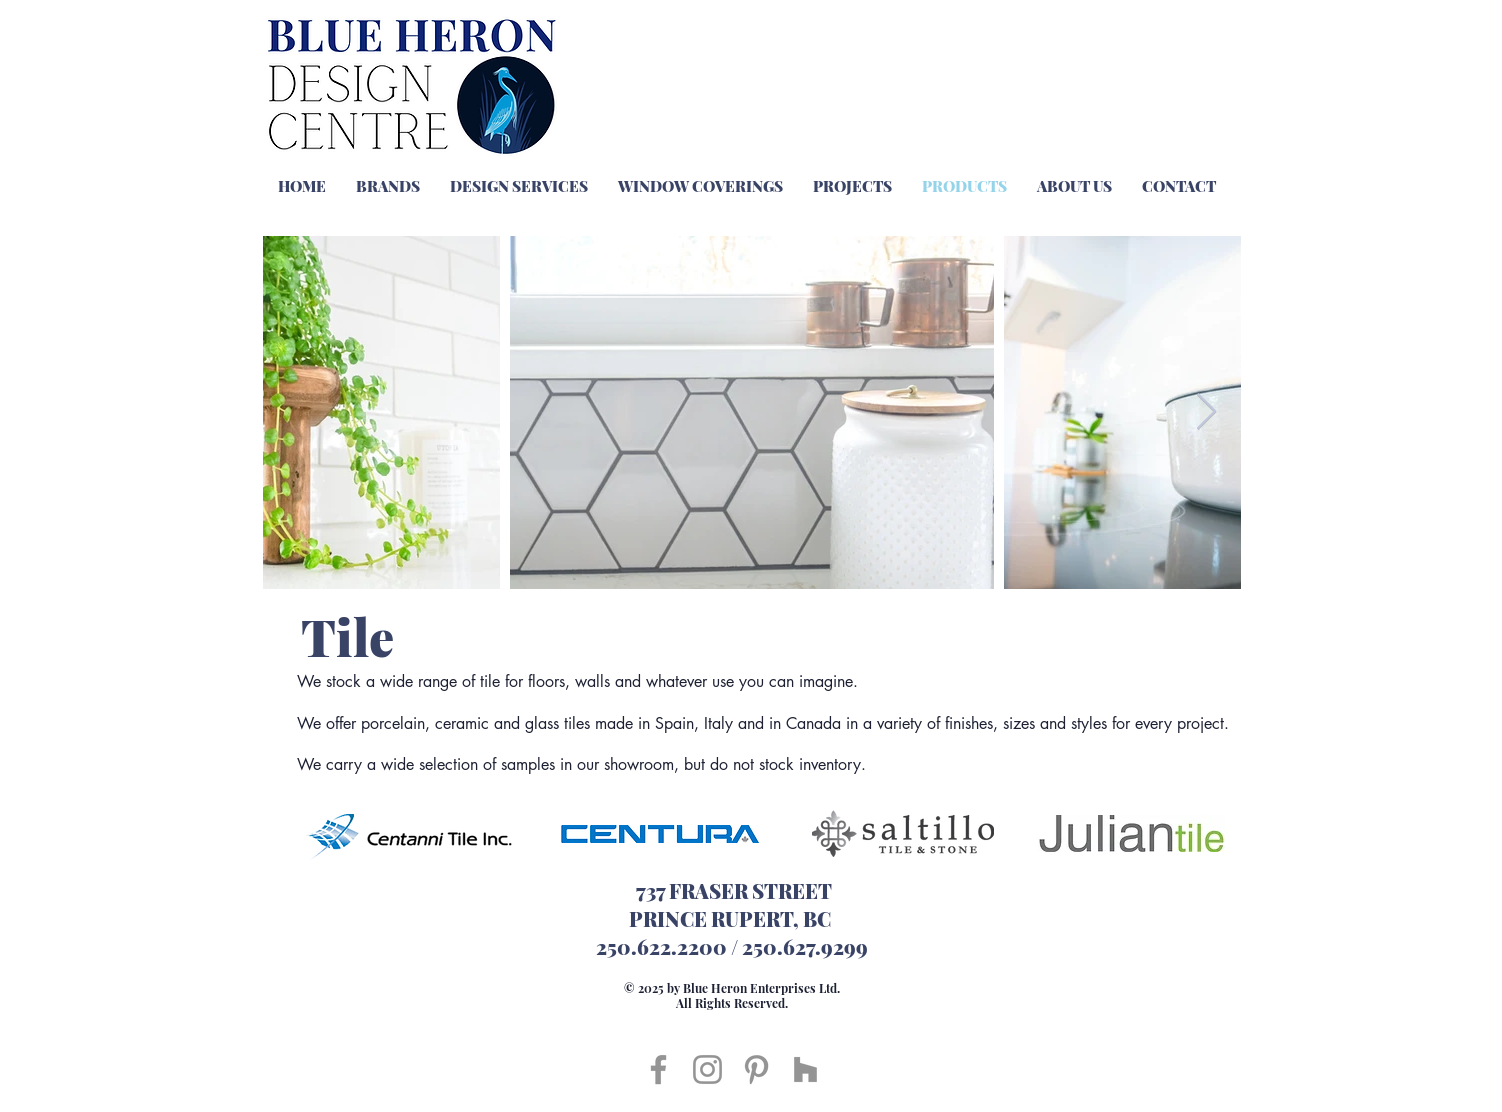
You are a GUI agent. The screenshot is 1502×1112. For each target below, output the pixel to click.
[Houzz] (805, 1069)
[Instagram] (707, 1069)
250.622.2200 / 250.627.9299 (732, 946)
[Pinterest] (756, 1069)
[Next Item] (1206, 412)
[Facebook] (658, 1069)
